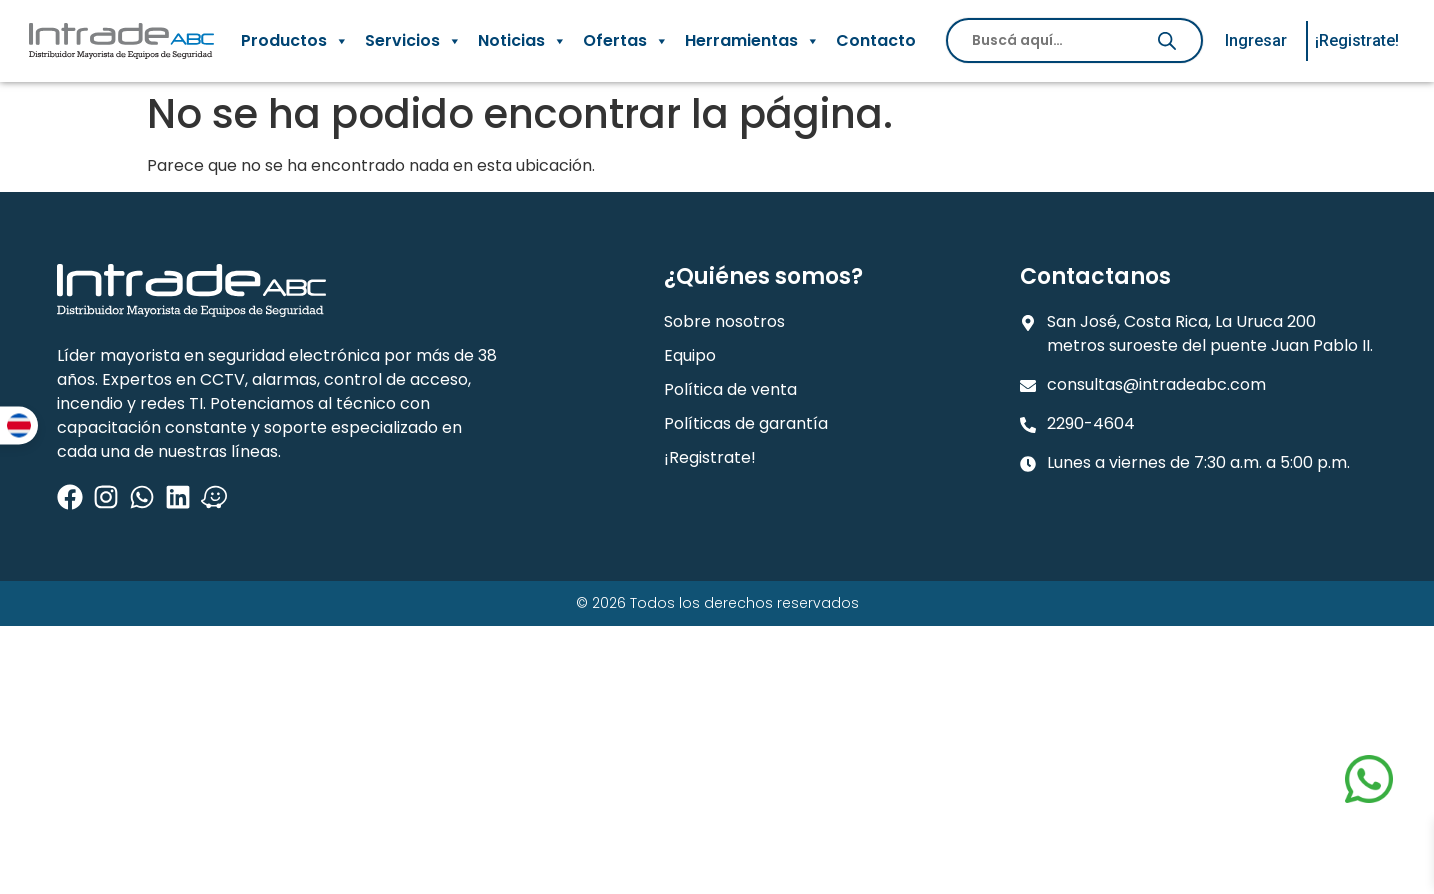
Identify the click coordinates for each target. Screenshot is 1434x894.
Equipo (690, 355)
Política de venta (730, 389)
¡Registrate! (710, 457)
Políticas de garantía (746, 423)
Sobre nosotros (724, 321)
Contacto (876, 40)
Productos (295, 41)
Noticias (522, 41)
